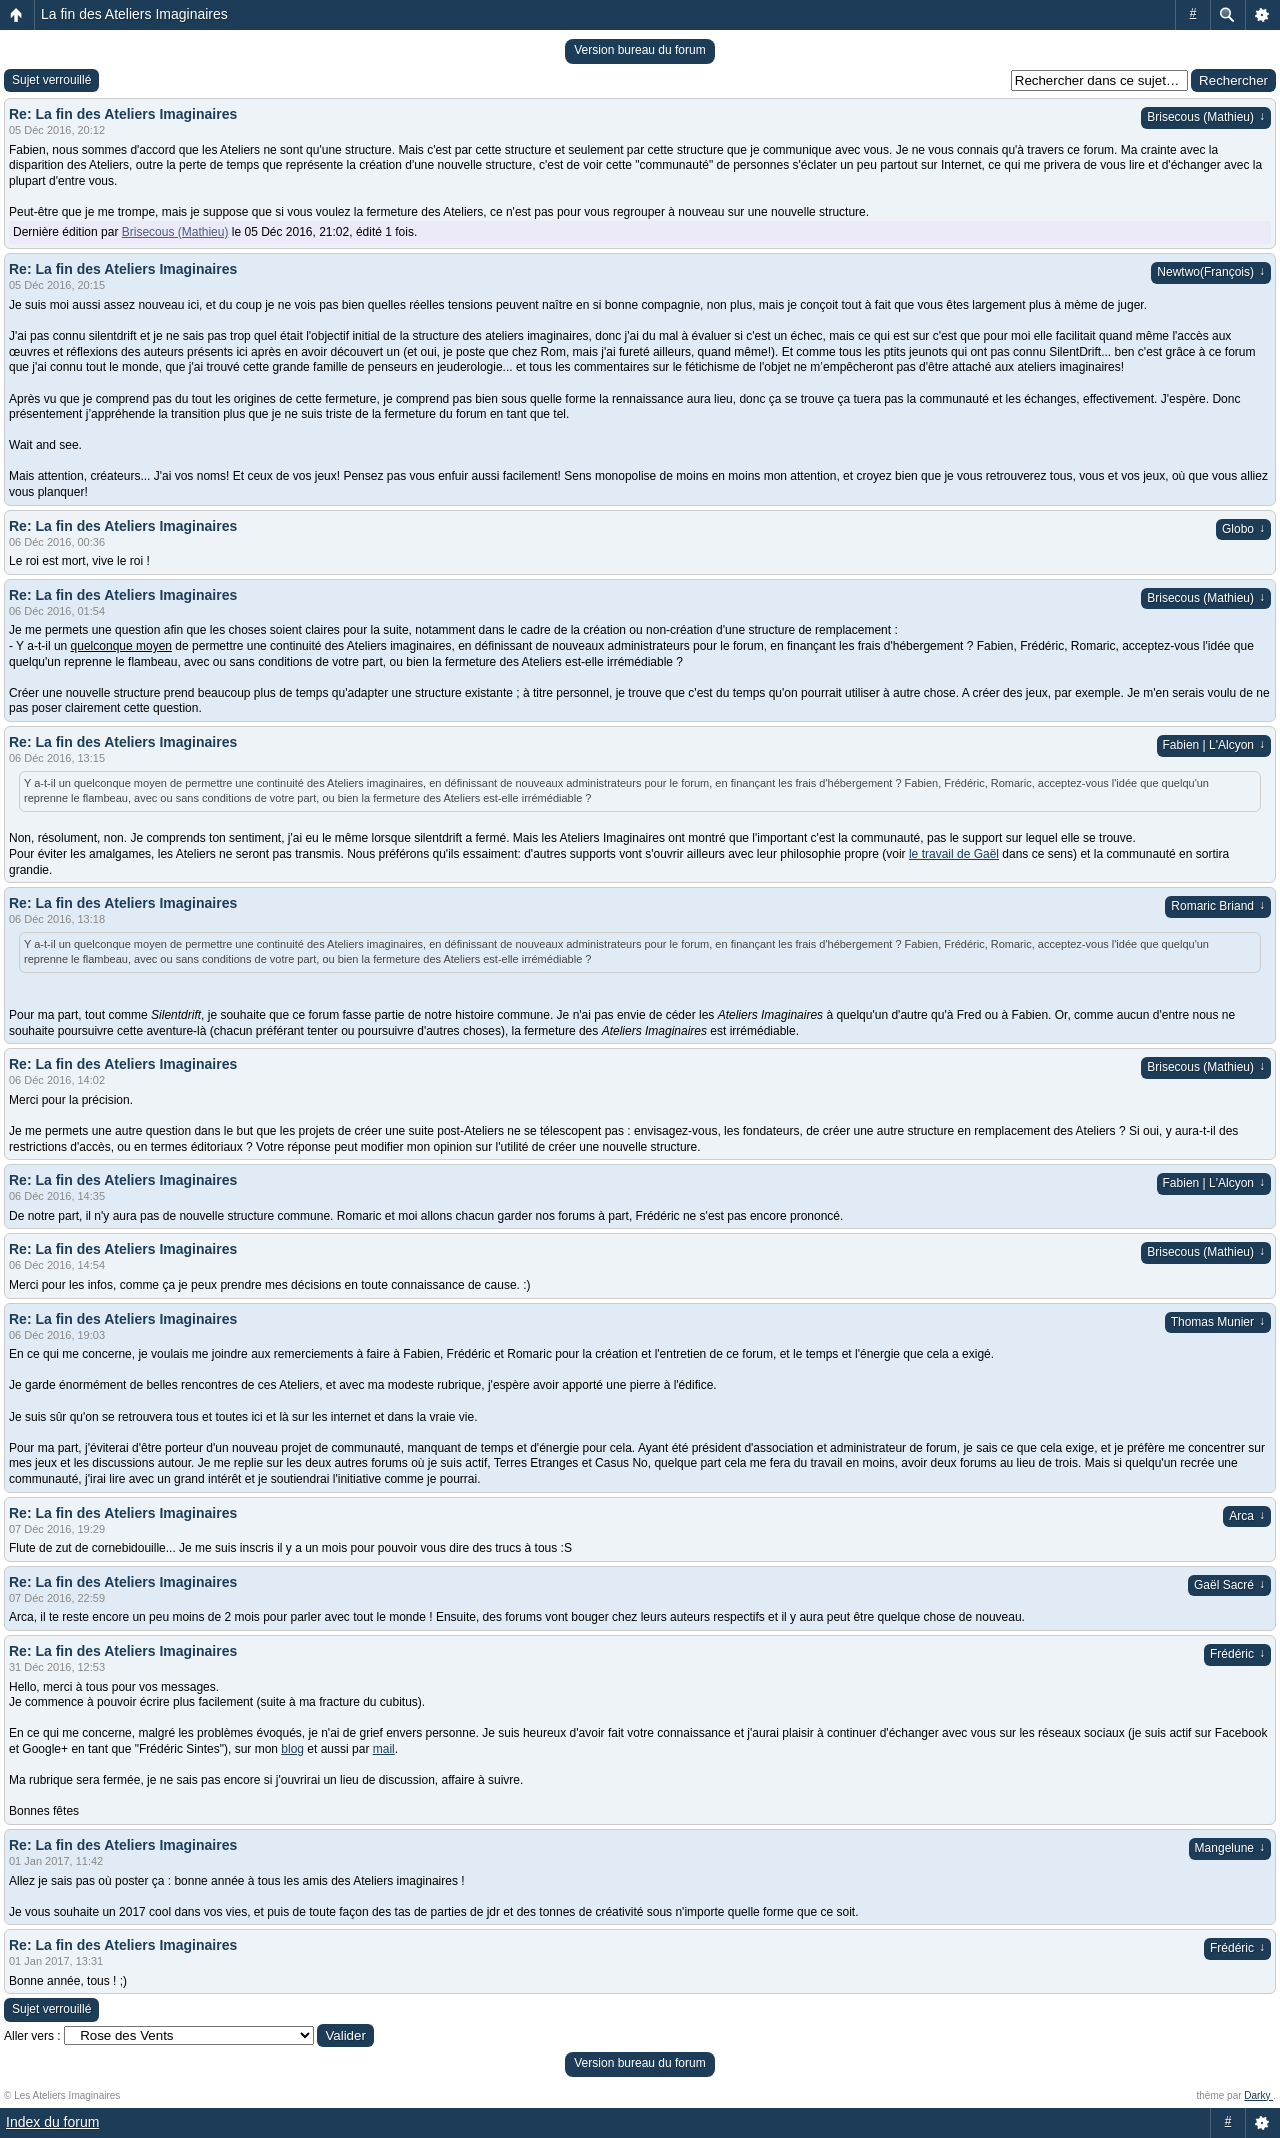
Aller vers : (32, 2036)
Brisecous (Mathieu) (1206, 117)
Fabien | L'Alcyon (1214, 745)
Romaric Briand (1218, 906)
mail (384, 1749)
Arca (1247, 1516)
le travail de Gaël (954, 854)
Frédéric (1237, 1654)
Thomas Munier (1218, 1322)
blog (292, 1749)
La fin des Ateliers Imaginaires (134, 14)
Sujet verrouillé (51, 80)
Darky (1258, 2095)
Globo (1243, 529)
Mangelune (1230, 1848)
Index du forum (52, 2122)
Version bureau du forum (639, 50)
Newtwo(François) (1211, 272)
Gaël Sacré (1229, 1585)
